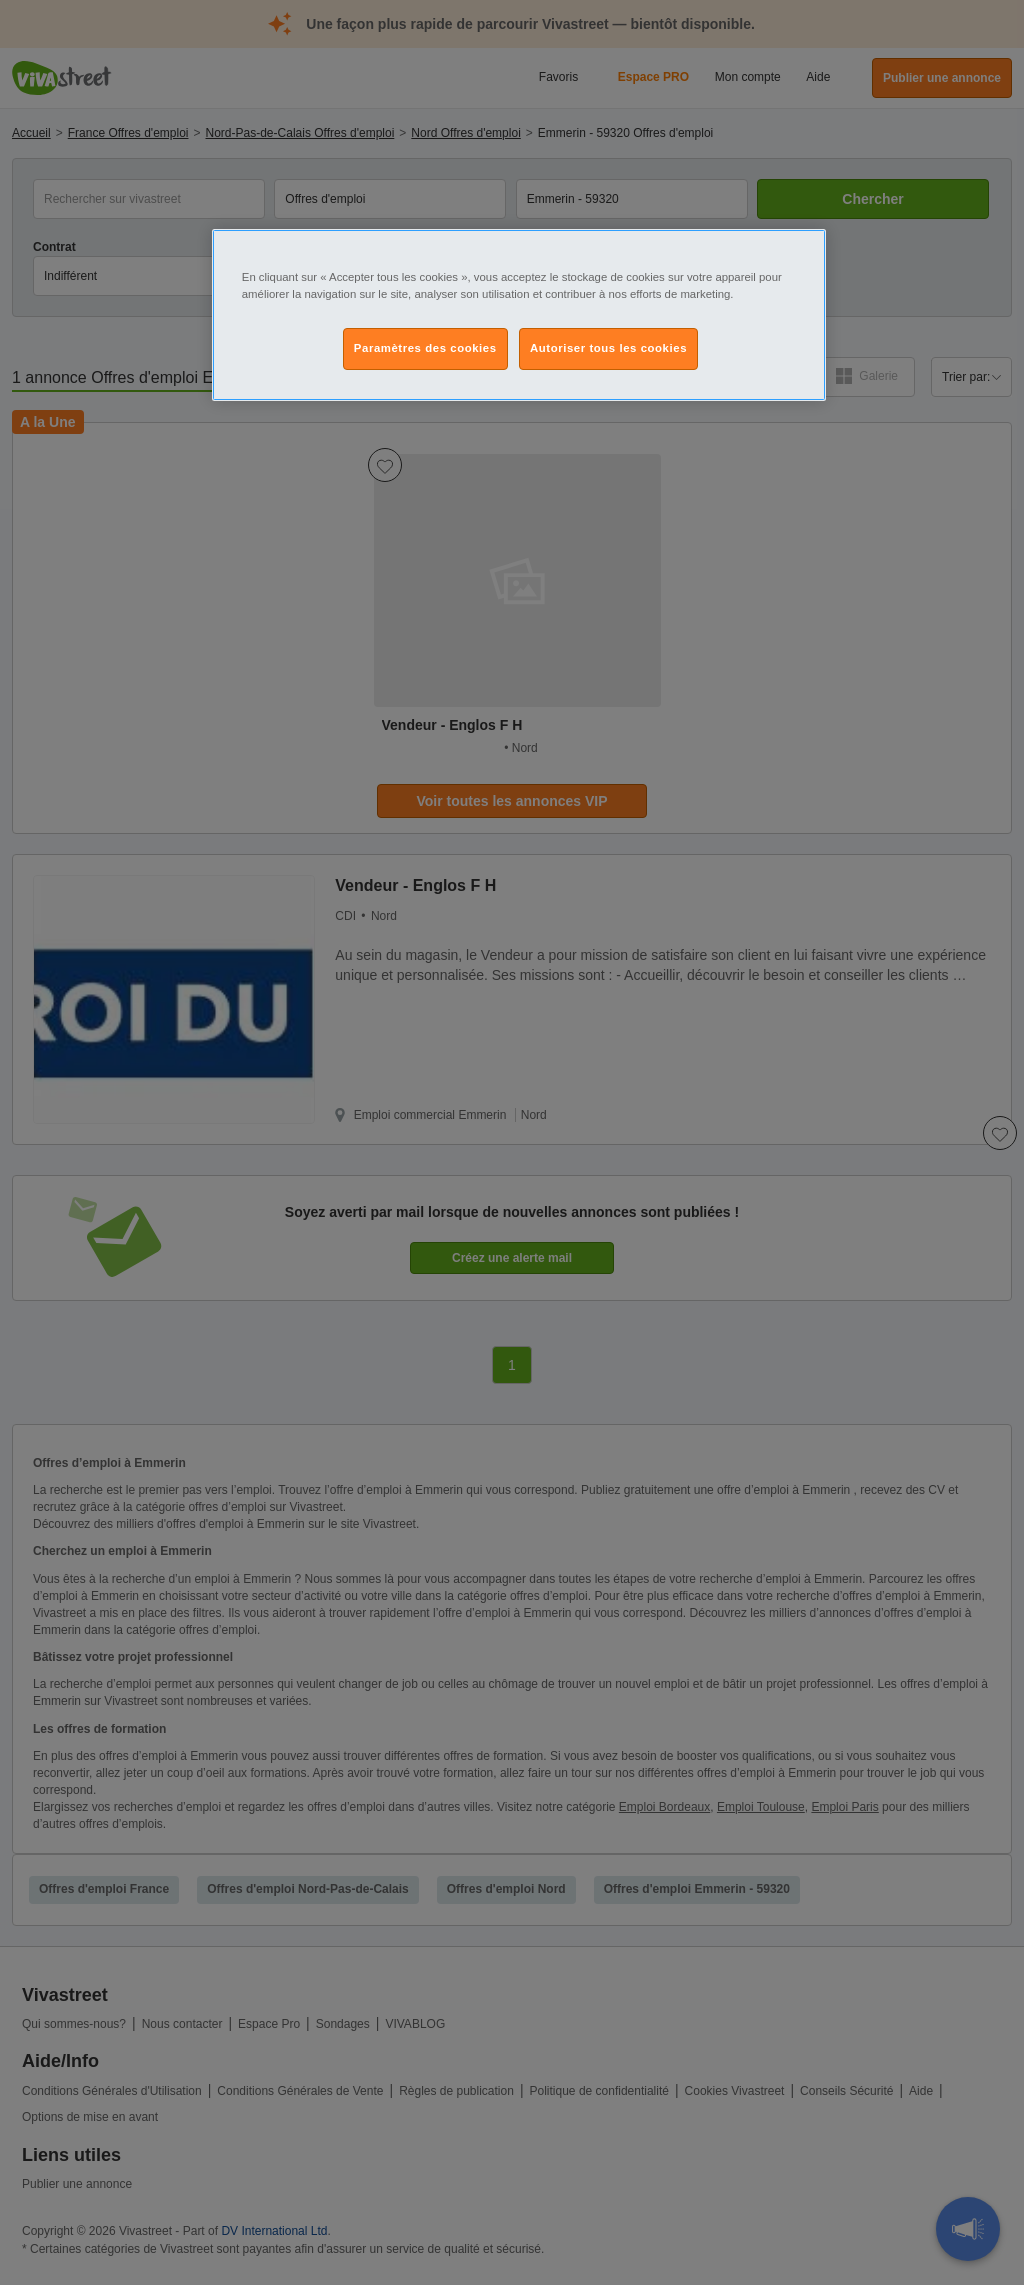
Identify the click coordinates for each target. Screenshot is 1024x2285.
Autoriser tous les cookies (608, 348)
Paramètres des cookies (425, 348)
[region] (519, 315)
